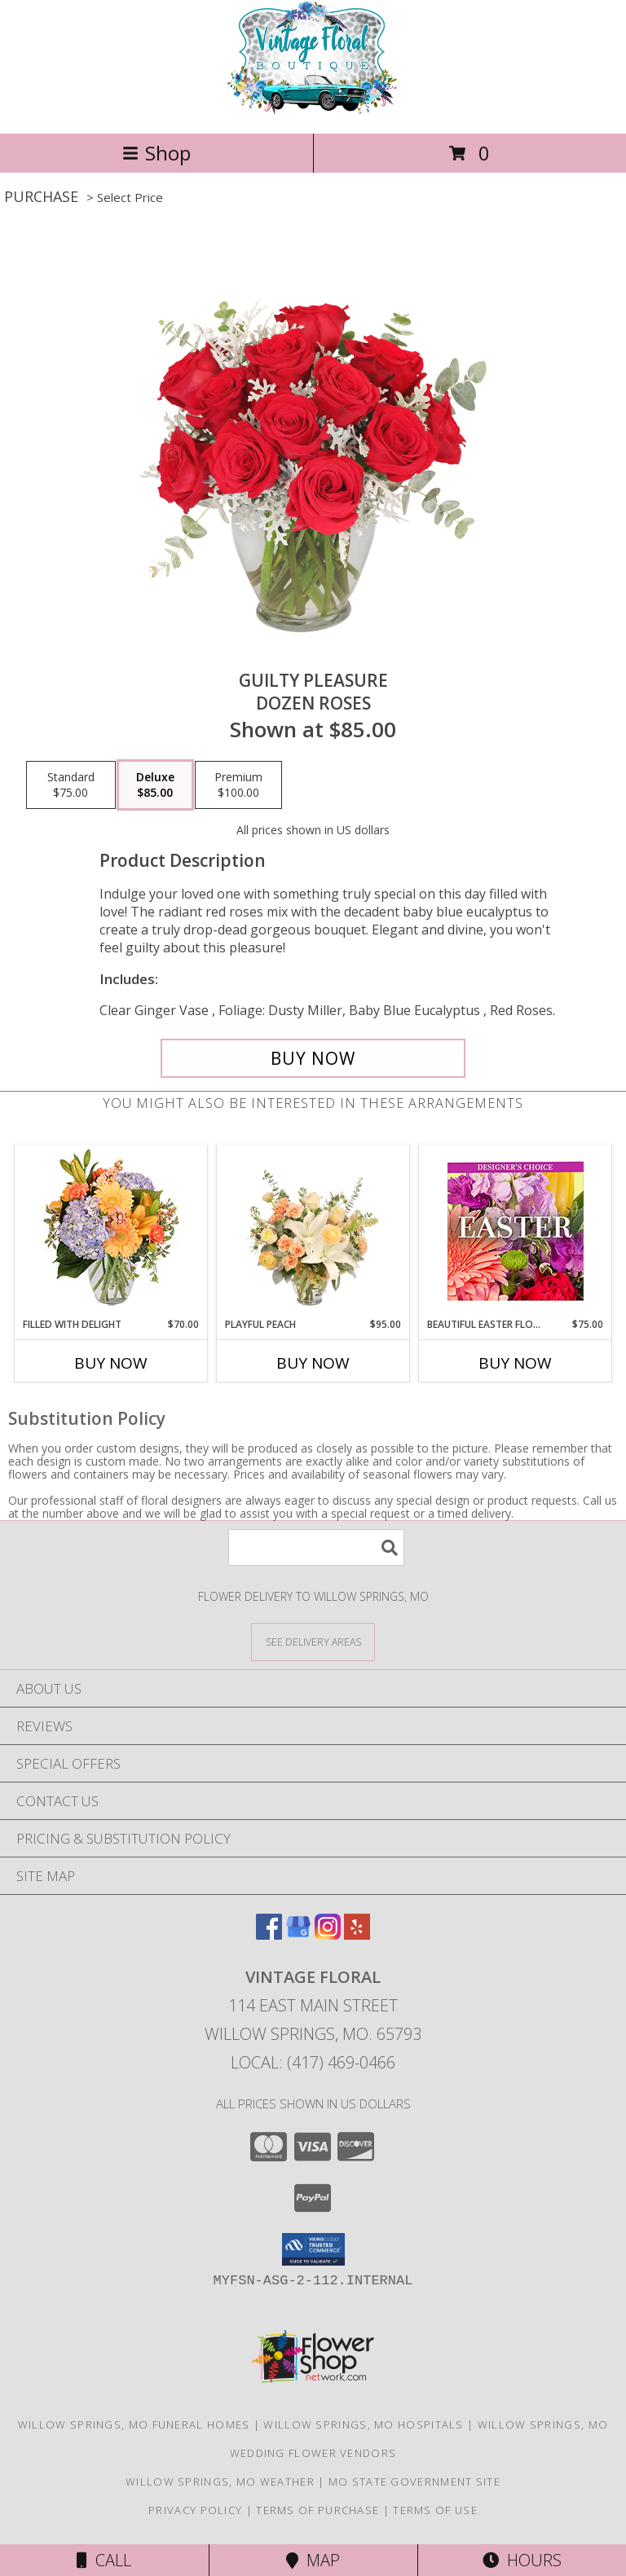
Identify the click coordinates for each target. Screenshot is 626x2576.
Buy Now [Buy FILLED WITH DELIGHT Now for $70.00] (111, 1363)
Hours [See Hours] (522, 2560)
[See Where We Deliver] (313, 1641)
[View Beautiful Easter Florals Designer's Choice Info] (515, 1231)
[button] (313, 2249)
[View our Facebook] (269, 1934)
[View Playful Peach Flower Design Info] (313, 1231)
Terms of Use (435, 2510)
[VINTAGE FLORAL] (313, 109)
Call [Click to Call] (104, 2560)
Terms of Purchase (317, 2510)
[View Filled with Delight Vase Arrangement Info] (111, 1231)
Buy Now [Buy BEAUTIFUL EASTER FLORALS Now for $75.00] (515, 1363)
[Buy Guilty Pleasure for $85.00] (313, 1058)
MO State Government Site (414, 2481)
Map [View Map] (313, 2560)
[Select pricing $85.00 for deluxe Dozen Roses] (155, 785)
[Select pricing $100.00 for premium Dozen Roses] (238, 785)
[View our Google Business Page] (298, 1934)
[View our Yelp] (357, 1934)
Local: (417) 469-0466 (313, 2062)
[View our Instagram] (328, 1934)
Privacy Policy (195, 2510)
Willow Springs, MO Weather (220, 2481)
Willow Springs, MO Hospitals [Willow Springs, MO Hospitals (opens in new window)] (363, 2424)
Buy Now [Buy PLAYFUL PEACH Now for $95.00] (313, 1363)
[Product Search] (316, 1547)
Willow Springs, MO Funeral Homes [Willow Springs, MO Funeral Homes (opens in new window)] (134, 2424)
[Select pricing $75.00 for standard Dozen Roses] (71, 785)
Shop (156, 152)
